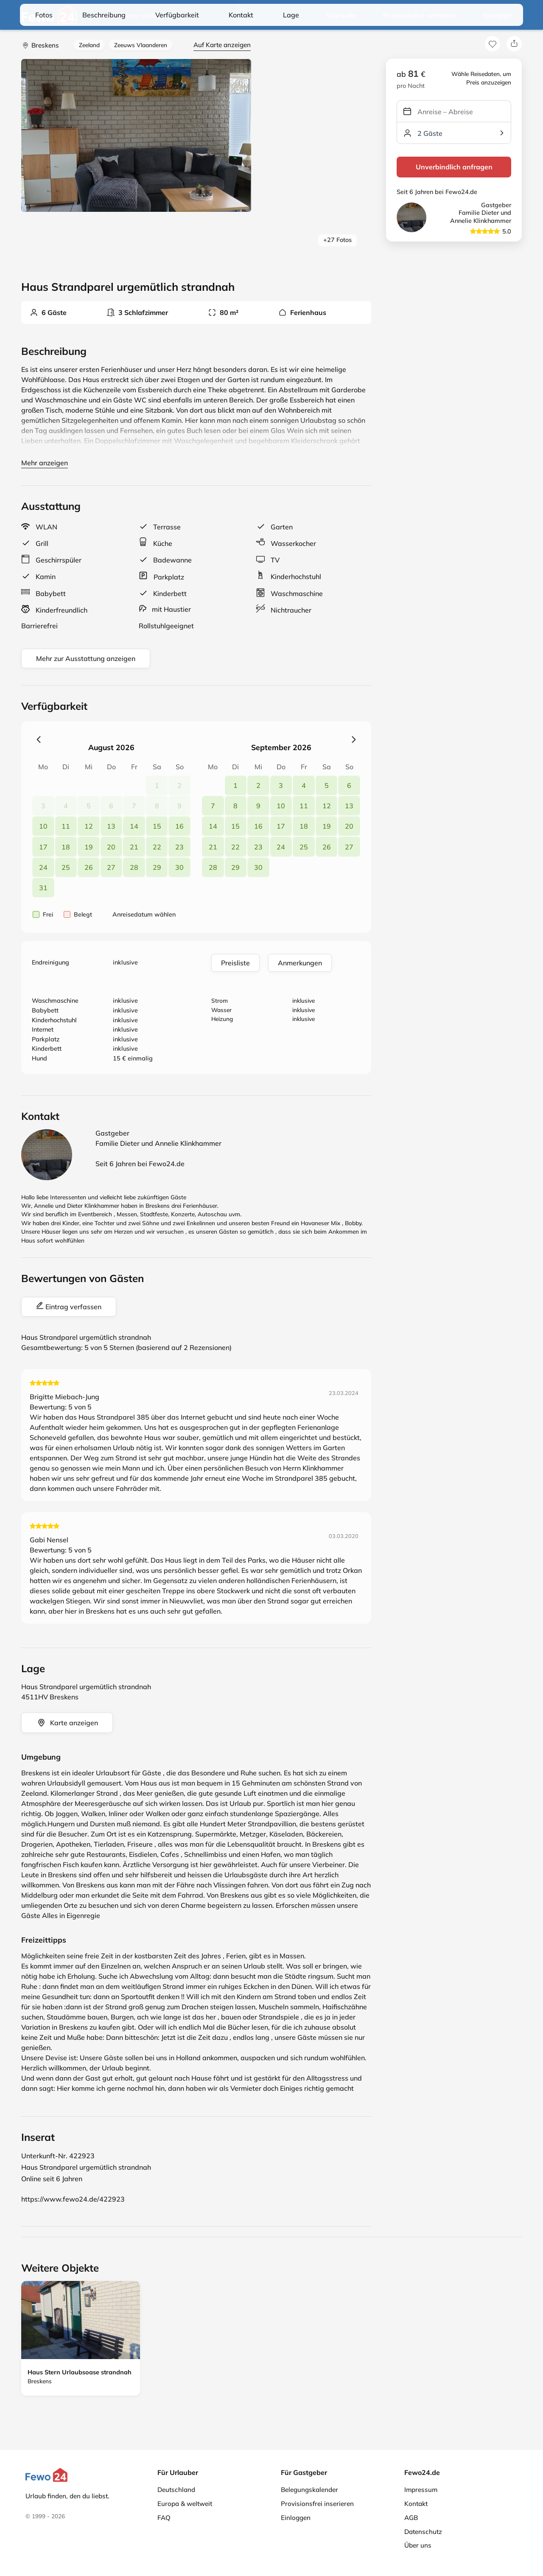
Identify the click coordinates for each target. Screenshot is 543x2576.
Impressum (420, 2490)
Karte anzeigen (67, 1722)
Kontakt (416, 2504)
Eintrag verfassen (68, 1306)
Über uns (417, 2545)
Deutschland (176, 2490)
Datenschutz (423, 2532)
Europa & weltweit (184, 2504)
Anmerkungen (300, 963)
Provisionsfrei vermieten (419, 15)
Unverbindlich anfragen (454, 167)
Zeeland (89, 44)
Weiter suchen (133, 15)
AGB (411, 2518)
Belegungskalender (309, 2490)
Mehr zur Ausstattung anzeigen (85, 658)
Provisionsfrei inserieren (317, 2504)
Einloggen (498, 15)
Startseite (341, 15)
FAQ (164, 2518)
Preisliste (235, 963)
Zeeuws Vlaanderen (140, 44)
